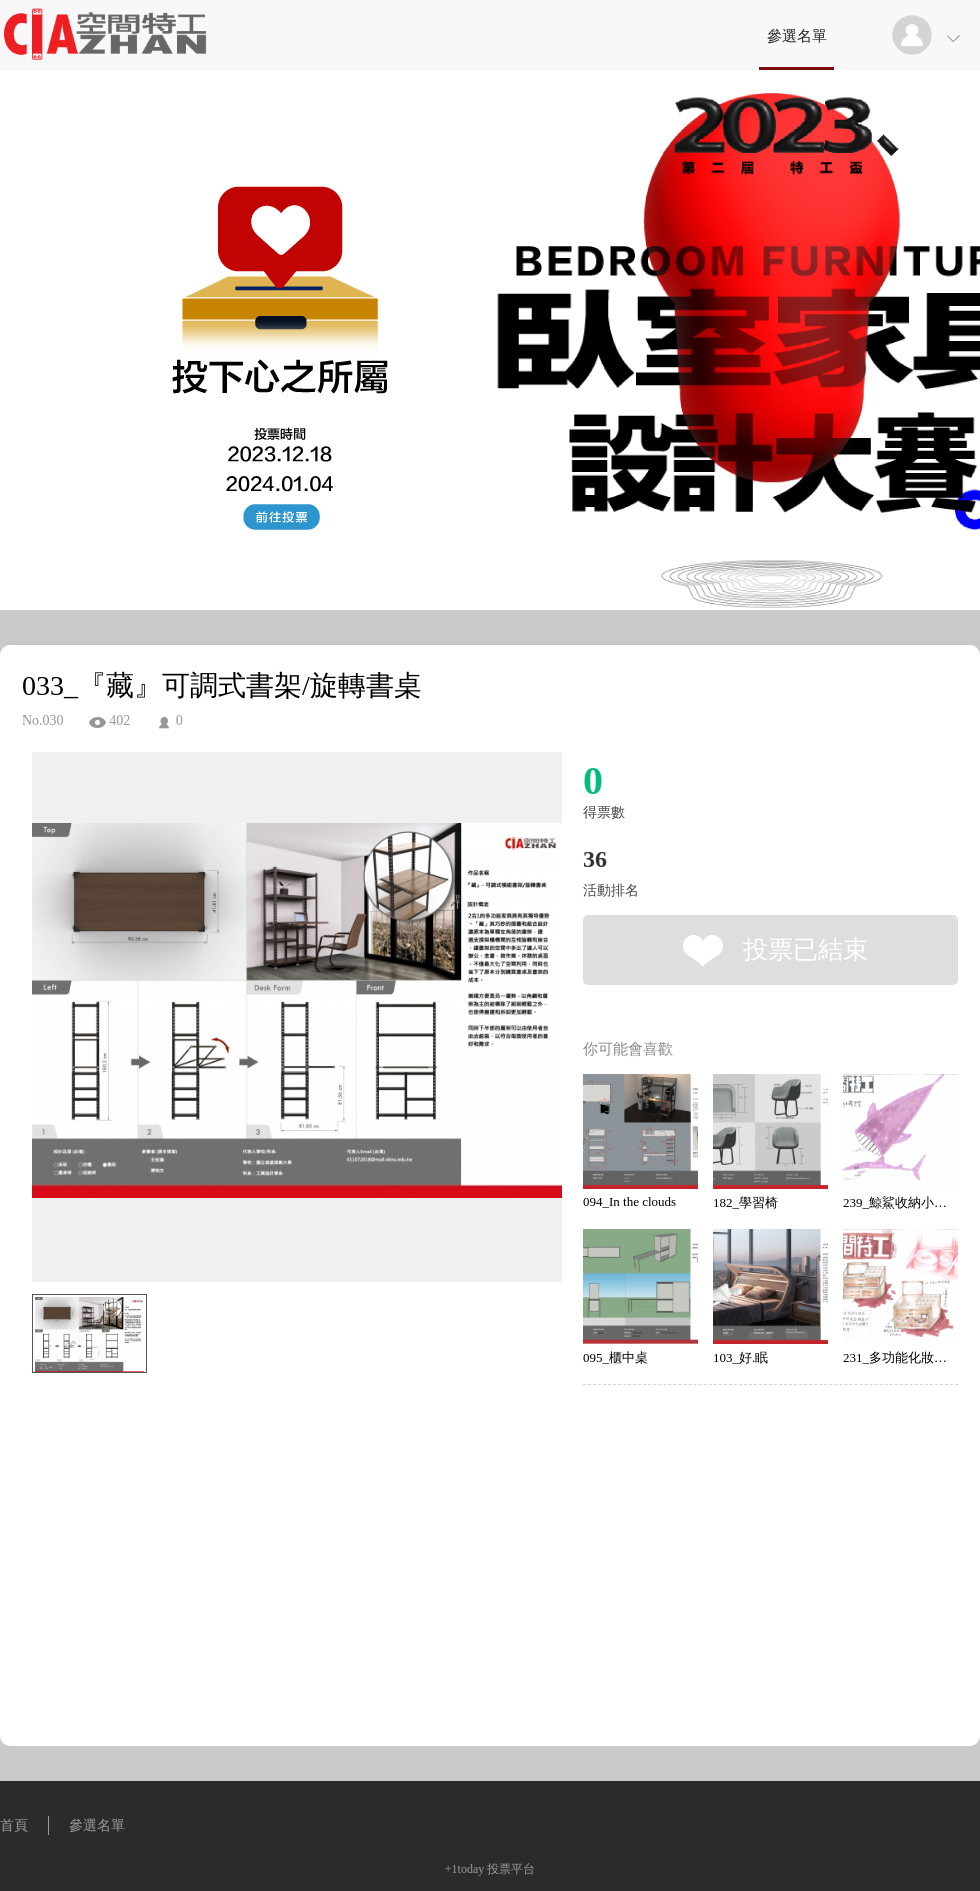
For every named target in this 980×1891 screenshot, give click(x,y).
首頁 (14, 1825)
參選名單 (797, 36)
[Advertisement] (266, 1472)
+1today (464, 1869)
